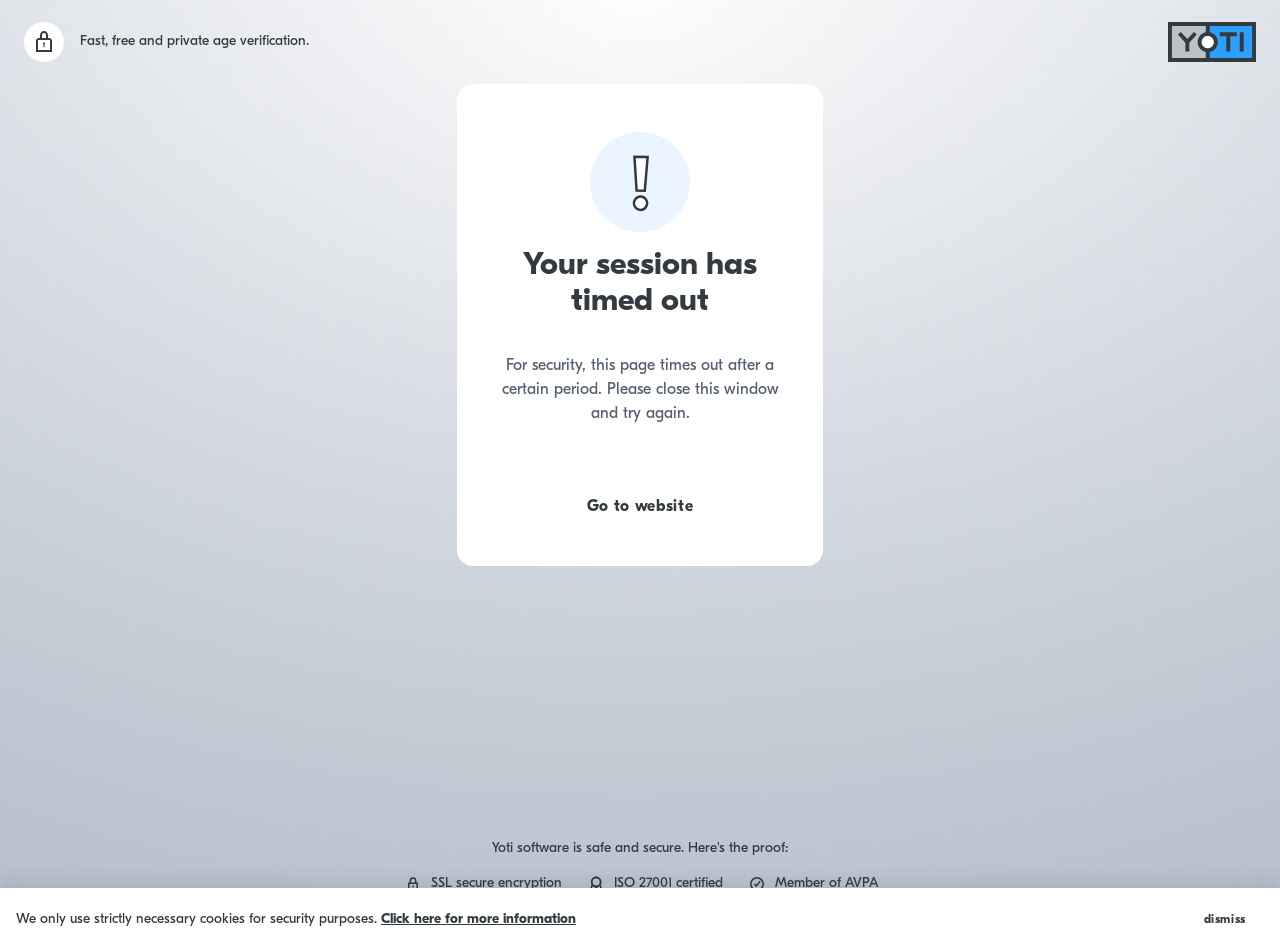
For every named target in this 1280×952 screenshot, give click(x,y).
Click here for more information (478, 919)
